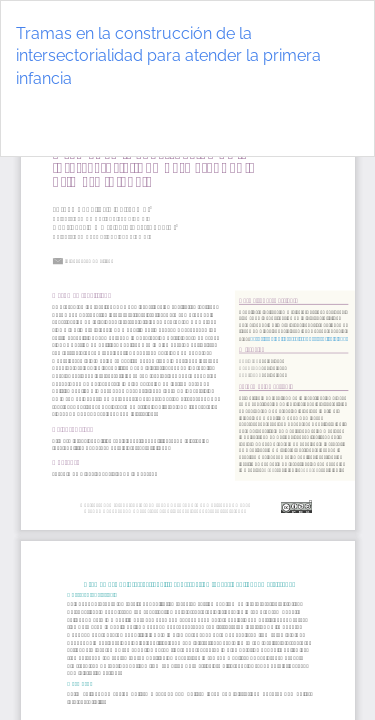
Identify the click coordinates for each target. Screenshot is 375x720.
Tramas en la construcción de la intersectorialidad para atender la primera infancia (168, 56)
